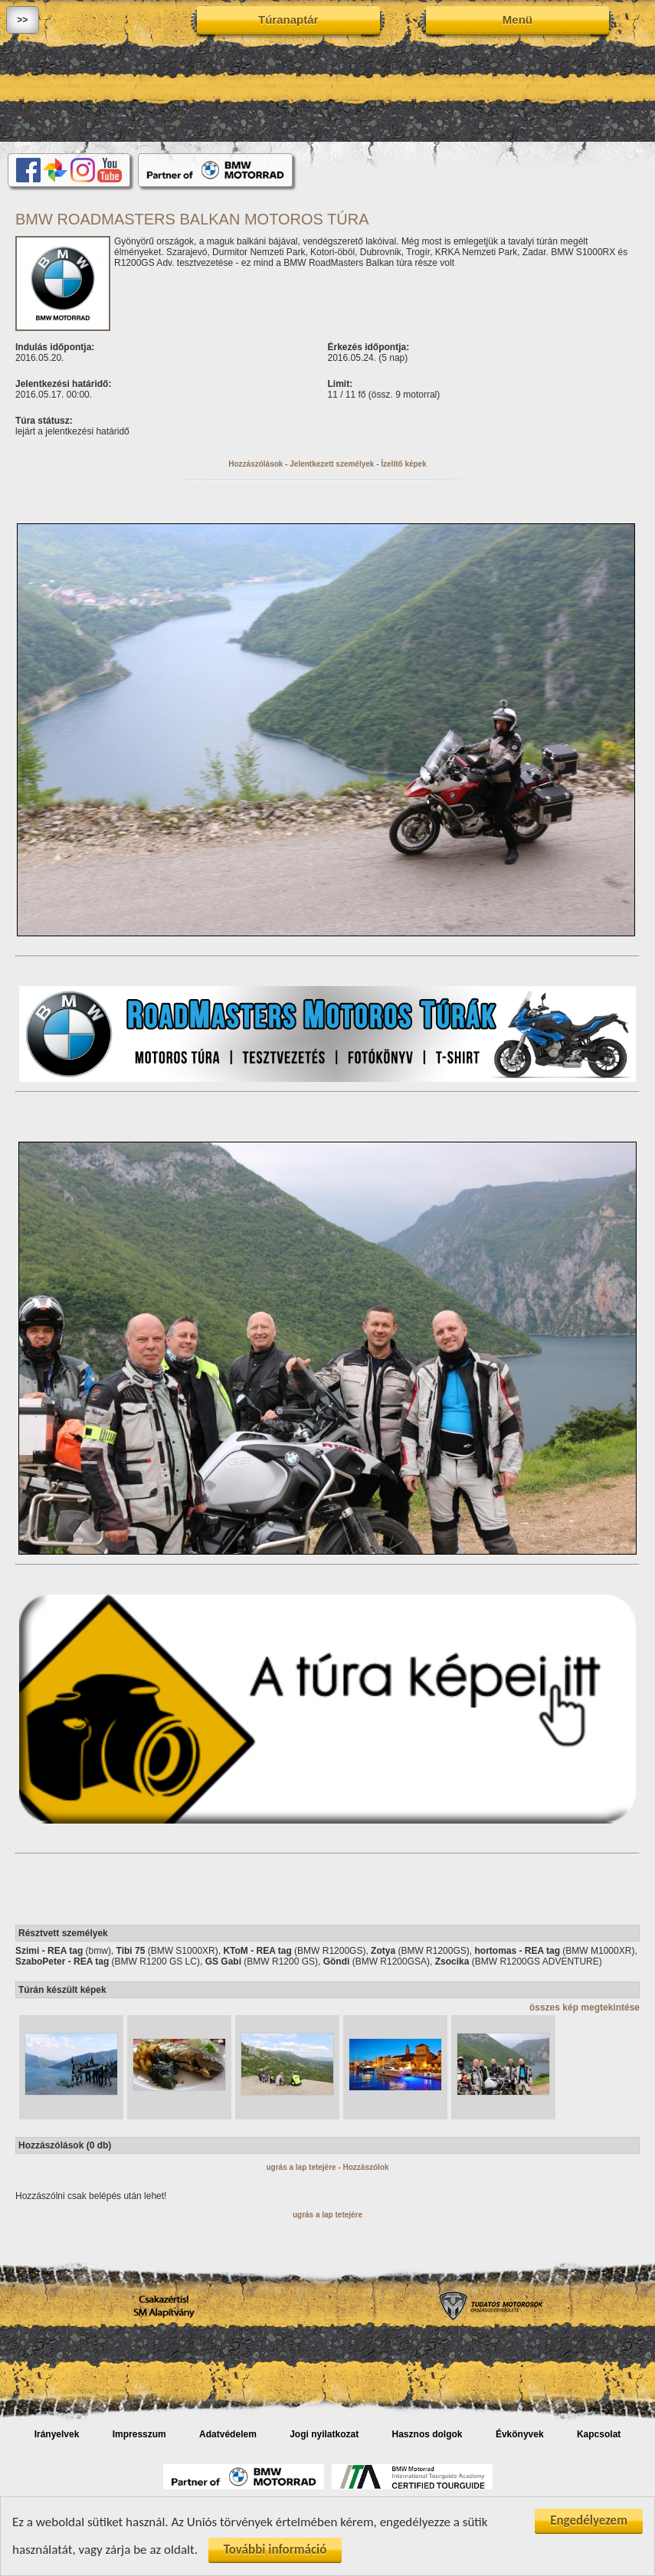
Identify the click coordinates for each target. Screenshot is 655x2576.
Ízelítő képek (403, 464)
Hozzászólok (366, 2167)
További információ (275, 2551)
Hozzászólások (255, 464)
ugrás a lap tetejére (301, 2167)
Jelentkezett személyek (332, 464)
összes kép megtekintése (584, 2007)
